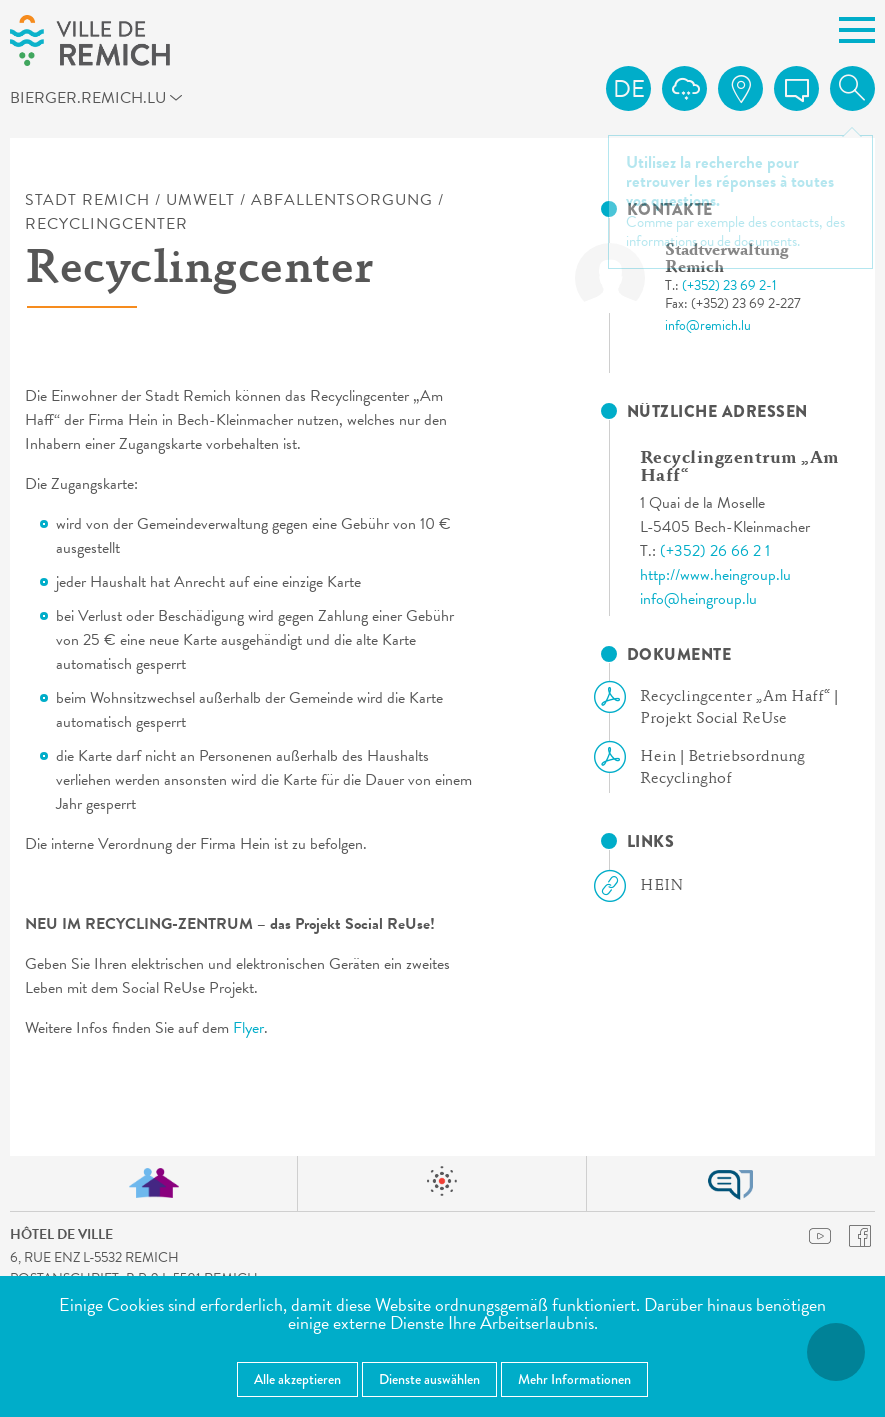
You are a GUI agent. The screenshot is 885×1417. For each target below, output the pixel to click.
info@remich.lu (708, 325)
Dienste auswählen (429, 1379)
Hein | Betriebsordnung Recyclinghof (707, 766)
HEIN (646, 886)
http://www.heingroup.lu (715, 575)
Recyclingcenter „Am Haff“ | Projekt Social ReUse (724, 706)
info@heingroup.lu (698, 599)
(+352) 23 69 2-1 (729, 285)
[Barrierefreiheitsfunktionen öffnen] (836, 1352)
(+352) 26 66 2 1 (715, 551)
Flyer (248, 1028)
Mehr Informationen (574, 1379)
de (629, 89)
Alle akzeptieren (297, 1379)
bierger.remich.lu (115, 101)
